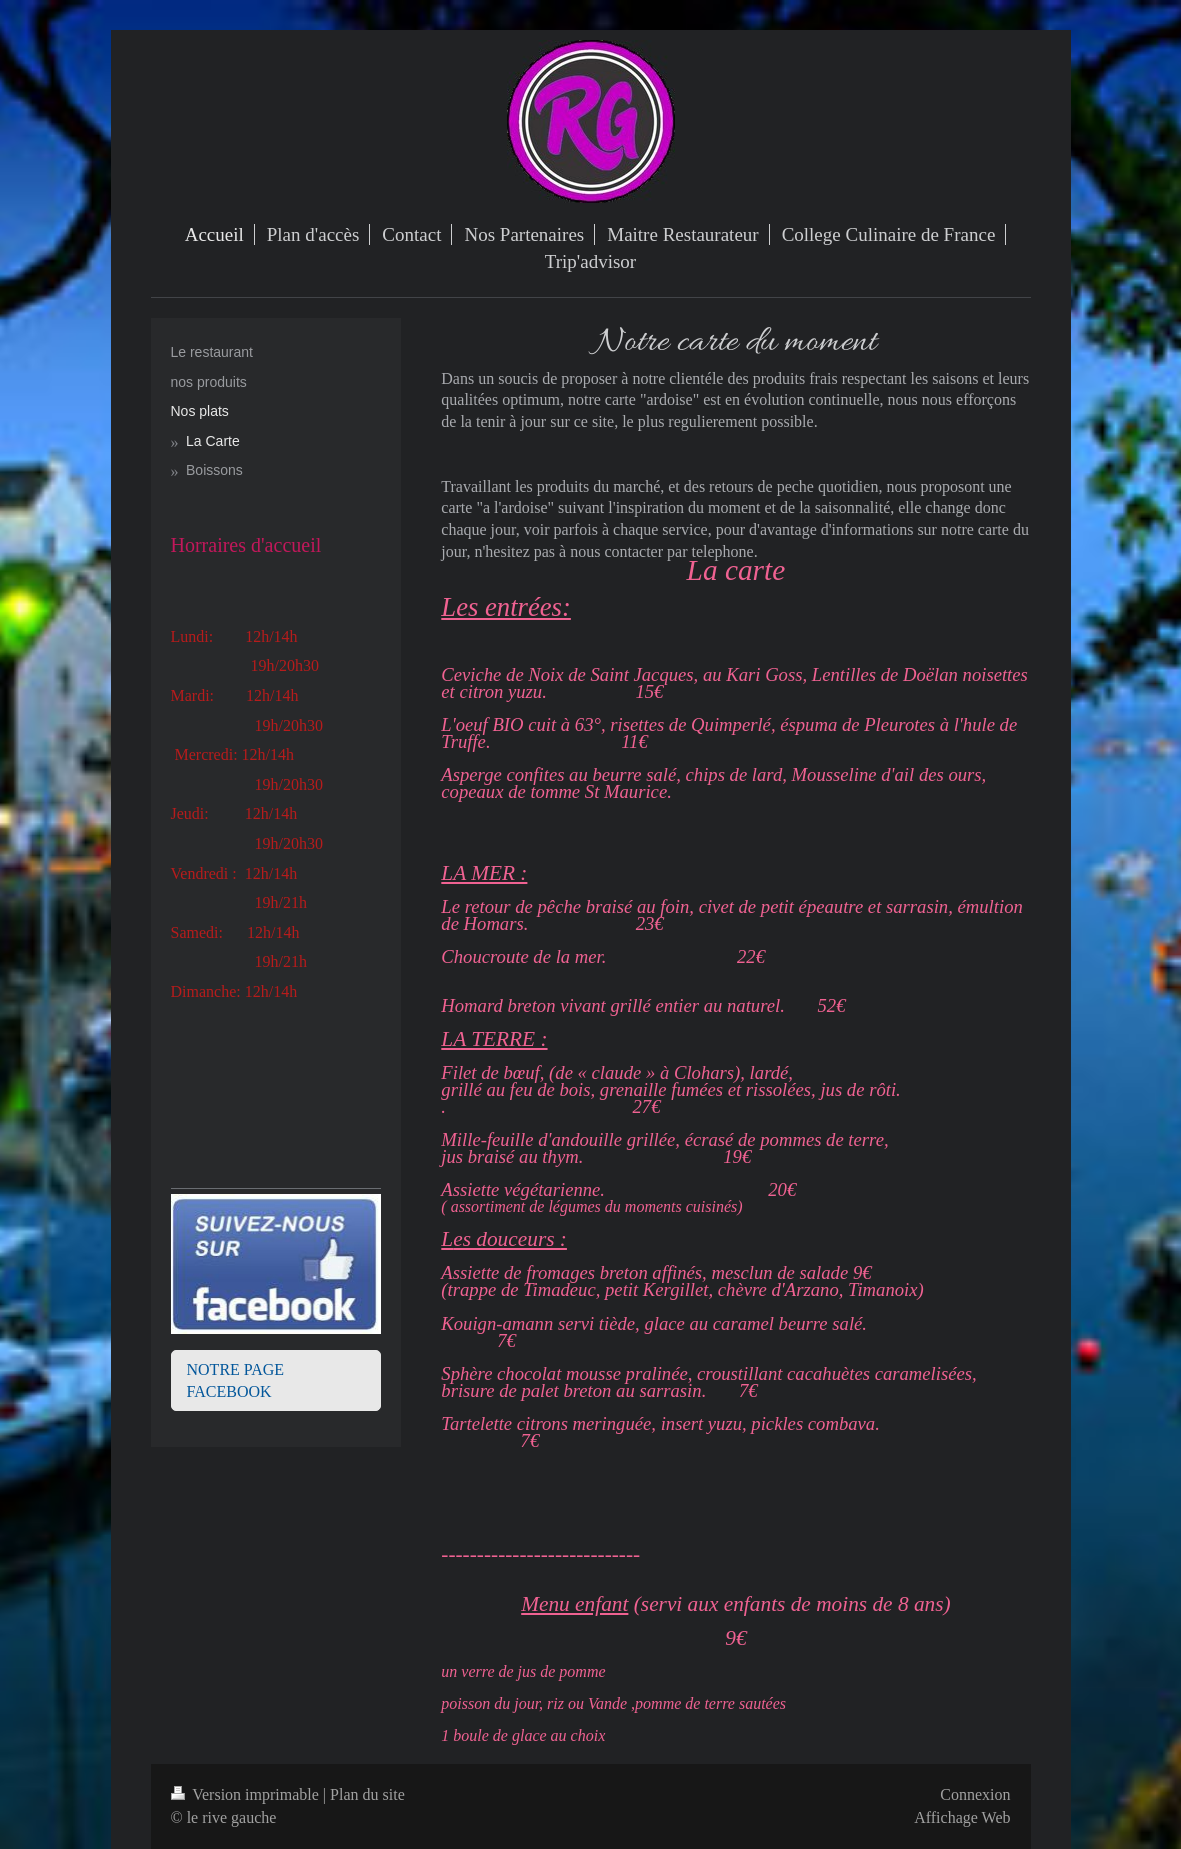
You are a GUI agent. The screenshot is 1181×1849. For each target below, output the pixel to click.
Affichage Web (962, 1817)
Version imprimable (247, 1794)
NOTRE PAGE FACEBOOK (236, 1380)
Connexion (975, 1794)
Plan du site (367, 1794)
